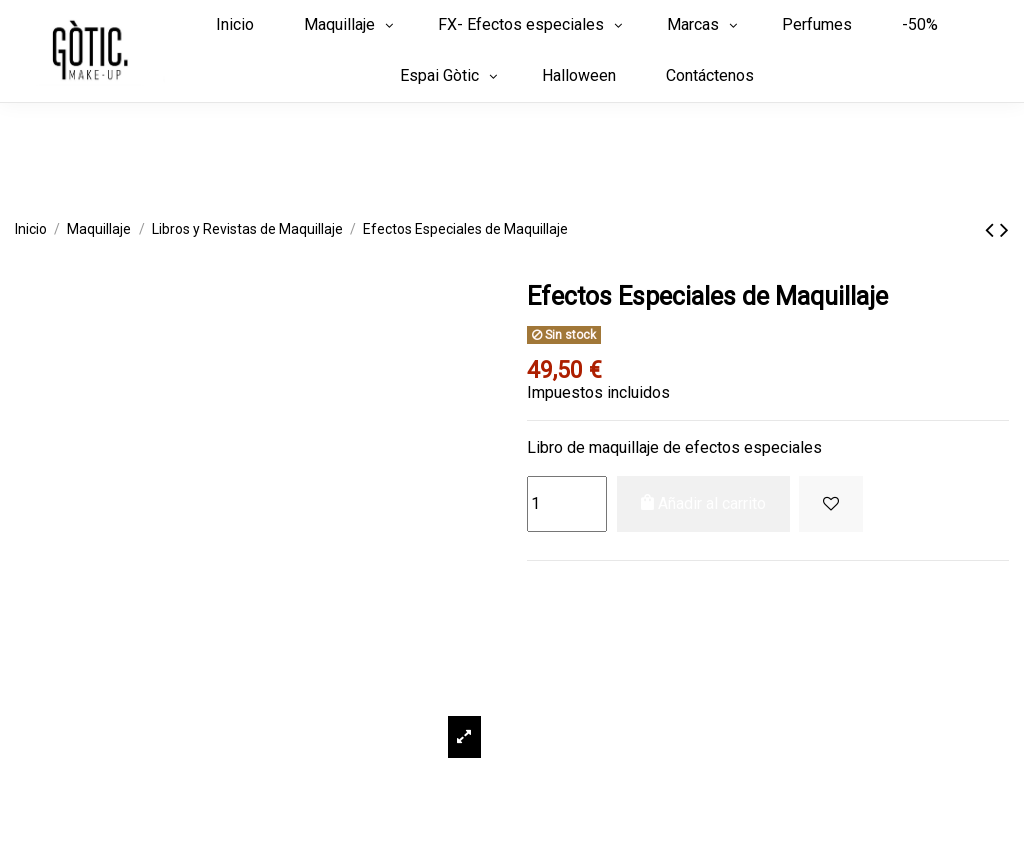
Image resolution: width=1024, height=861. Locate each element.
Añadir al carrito (703, 503)
